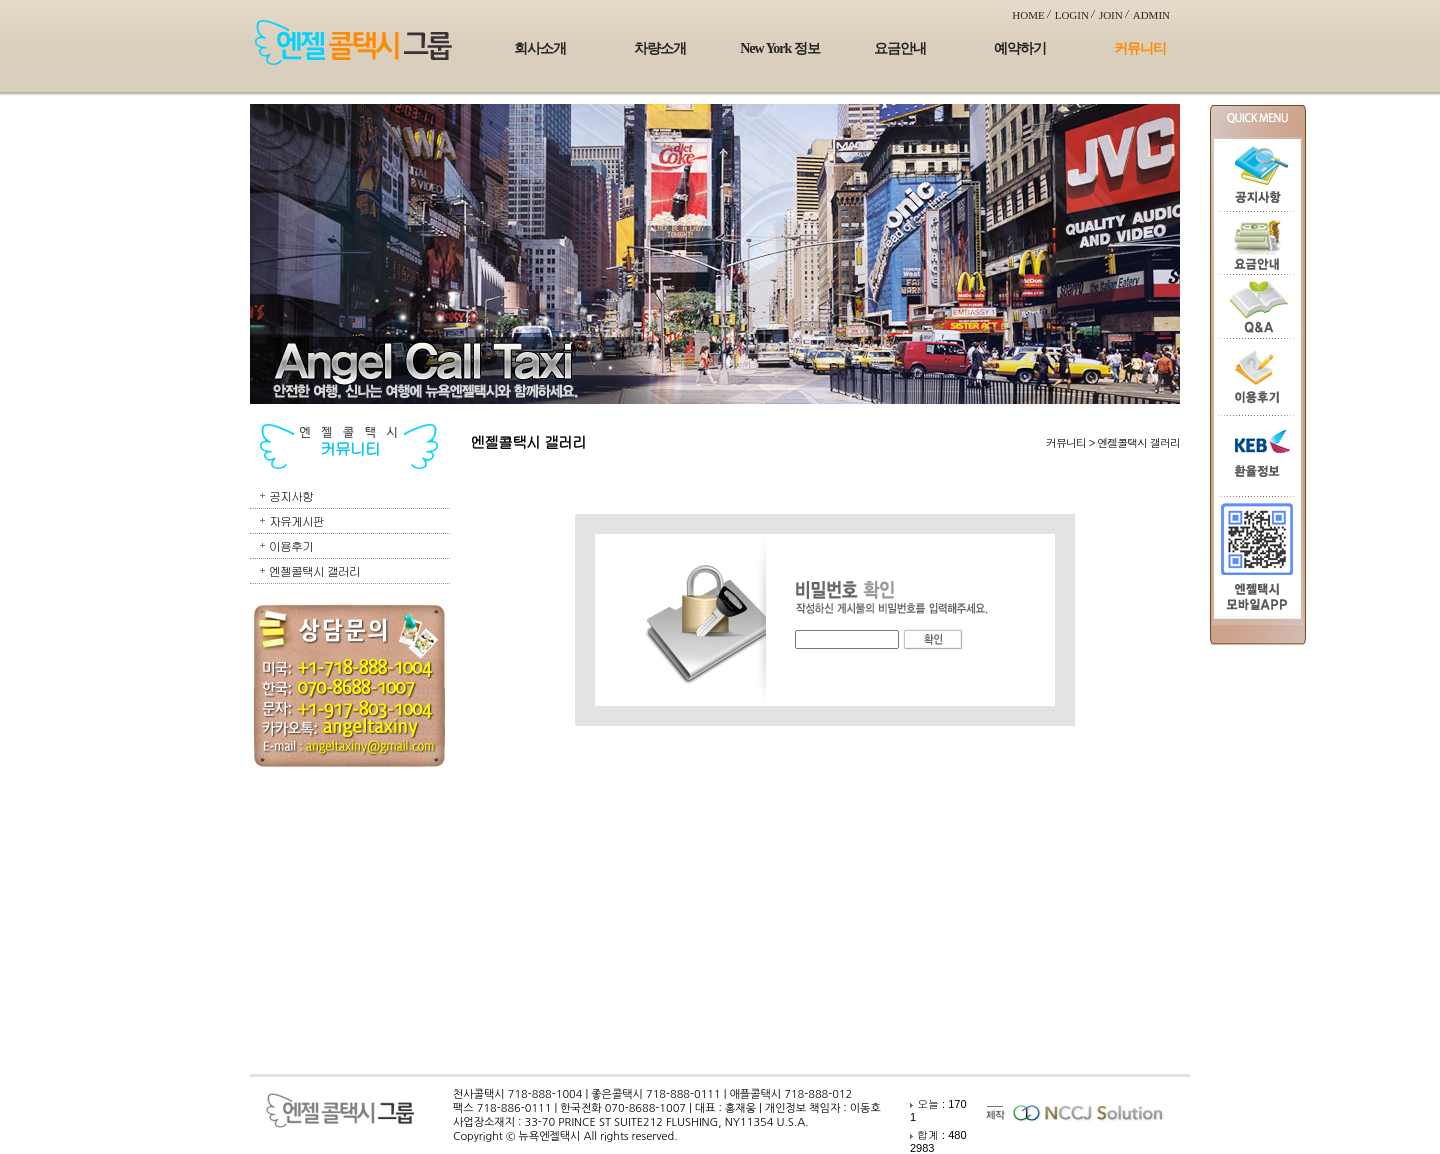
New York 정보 (779, 48)
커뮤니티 (1140, 48)
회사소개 (540, 48)
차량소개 (660, 48)
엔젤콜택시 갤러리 (314, 570)
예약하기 (1020, 48)
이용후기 (291, 545)
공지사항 (291, 495)
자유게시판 (296, 520)
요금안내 (900, 48)
